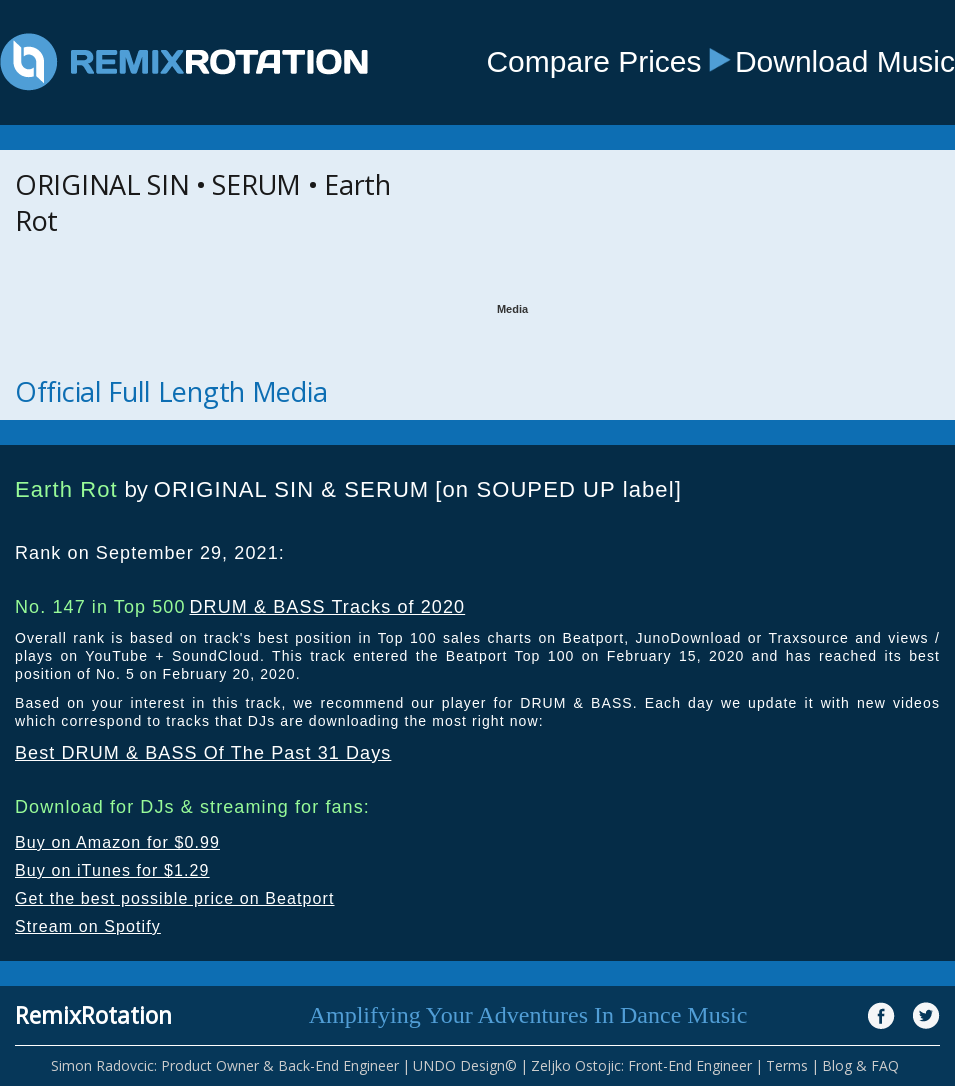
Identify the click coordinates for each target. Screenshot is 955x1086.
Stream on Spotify (88, 926)
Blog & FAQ (860, 1065)
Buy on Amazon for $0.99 (117, 842)
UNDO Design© (465, 1065)
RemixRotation (93, 1015)
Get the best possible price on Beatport (175, 898)
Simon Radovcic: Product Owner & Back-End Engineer (225, 1065)
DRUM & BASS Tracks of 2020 (327, 607)
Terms (787, 1065)
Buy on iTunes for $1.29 (112, 870)
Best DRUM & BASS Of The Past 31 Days (203, 753)
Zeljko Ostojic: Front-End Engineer (641, 1065)
